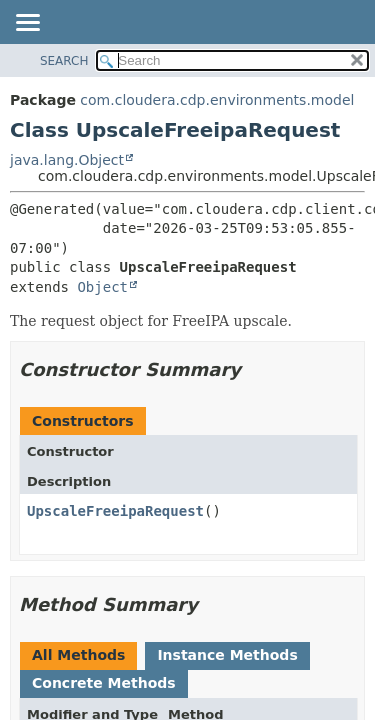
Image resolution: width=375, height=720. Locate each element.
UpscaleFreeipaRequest (115, 511)
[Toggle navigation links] (27, 24)
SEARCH (64, 61)
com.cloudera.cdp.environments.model (217, 100)
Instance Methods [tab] (227, 655)
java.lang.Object (67, 160)
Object (102, 287)
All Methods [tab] (78, 655)
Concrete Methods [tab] (104, 683)
